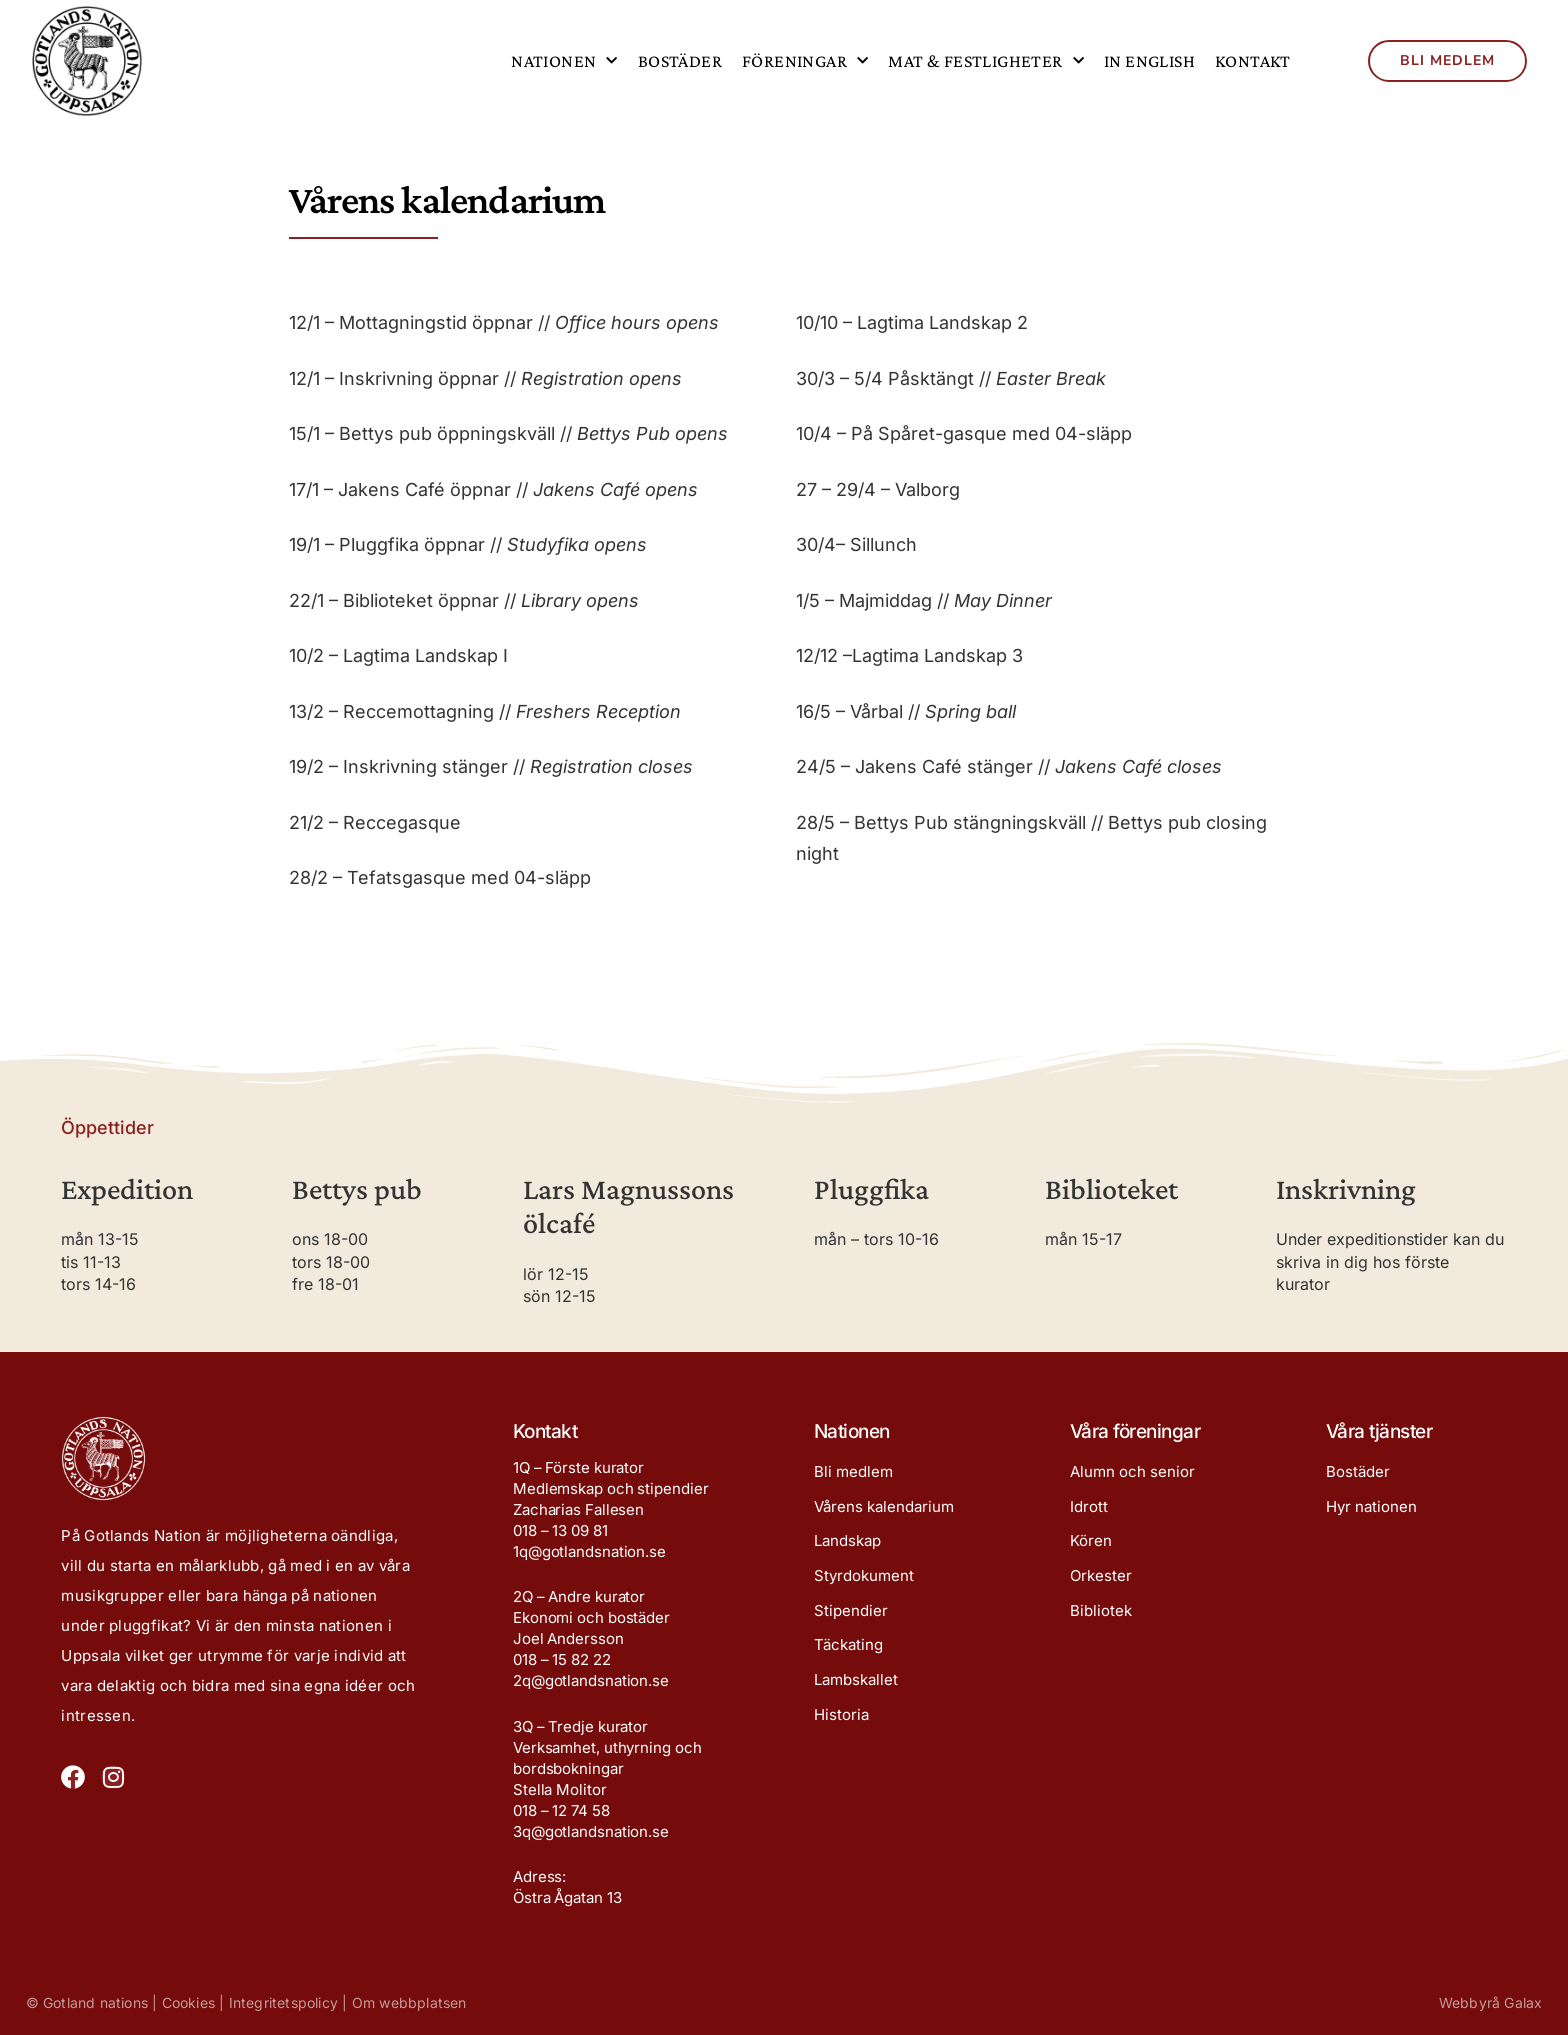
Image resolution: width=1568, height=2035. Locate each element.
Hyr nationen (1371, 1508)
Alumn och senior (1132, 1472)
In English (1149, 61)
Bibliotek (1101, 1616)
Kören (1091, 1544)
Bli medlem (853, 1472)
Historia (841, 1724)
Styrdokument (864, 1580)
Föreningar (805, 61)
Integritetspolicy (283, 2002)
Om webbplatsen (409, 2002)
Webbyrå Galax (1491, 2002)
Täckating (848, 1652)
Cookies (188, 2002)
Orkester (1101, 1580)
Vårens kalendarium (884, 1508)
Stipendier (851, 1616)
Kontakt (1253, 61)
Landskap (847, 1544)
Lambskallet (856, 1688)
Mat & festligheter (986, 61)
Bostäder (680, 61)
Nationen (564, 61)
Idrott (1089, 1508)
